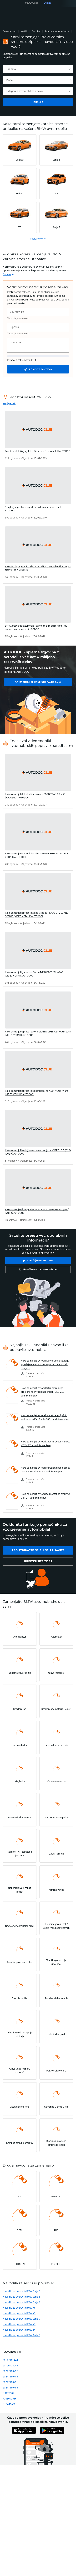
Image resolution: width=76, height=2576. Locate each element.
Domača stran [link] (9, 31)
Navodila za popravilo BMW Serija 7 (21, 2318)
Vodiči (24, 31)
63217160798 (10, 2387)
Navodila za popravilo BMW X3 (19, 2313)
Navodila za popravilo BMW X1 (19, 2324)
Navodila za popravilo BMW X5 (19, 2307)
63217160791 (10, 2382)
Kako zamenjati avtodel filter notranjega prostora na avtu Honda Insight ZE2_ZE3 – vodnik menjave (43, 1391)
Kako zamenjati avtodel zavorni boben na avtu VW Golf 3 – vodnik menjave (45, 1443)
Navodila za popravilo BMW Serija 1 (21, 2302)
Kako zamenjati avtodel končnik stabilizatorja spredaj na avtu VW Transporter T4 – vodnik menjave (45, 1364)
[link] (8, 274)
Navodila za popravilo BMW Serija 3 (21, 2291)
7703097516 (10, 2398)
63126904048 (10, 2365)
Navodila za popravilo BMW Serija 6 (21, 2335)
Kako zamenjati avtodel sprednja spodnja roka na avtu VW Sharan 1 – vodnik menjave (45, 1469)
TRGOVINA (32, 3)
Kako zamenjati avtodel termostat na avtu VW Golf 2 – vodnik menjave (45, 1495)
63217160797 (10, 2371)
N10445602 (9, 2404)
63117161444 (10, 2360)
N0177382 (8, 2393)
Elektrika (36, 31)
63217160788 (10, 2376)
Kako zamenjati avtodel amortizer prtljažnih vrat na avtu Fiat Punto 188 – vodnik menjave (45, 1417)
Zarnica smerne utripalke (57, 31)
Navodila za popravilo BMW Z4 (19, 2329)
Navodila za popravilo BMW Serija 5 (21, 2296)
